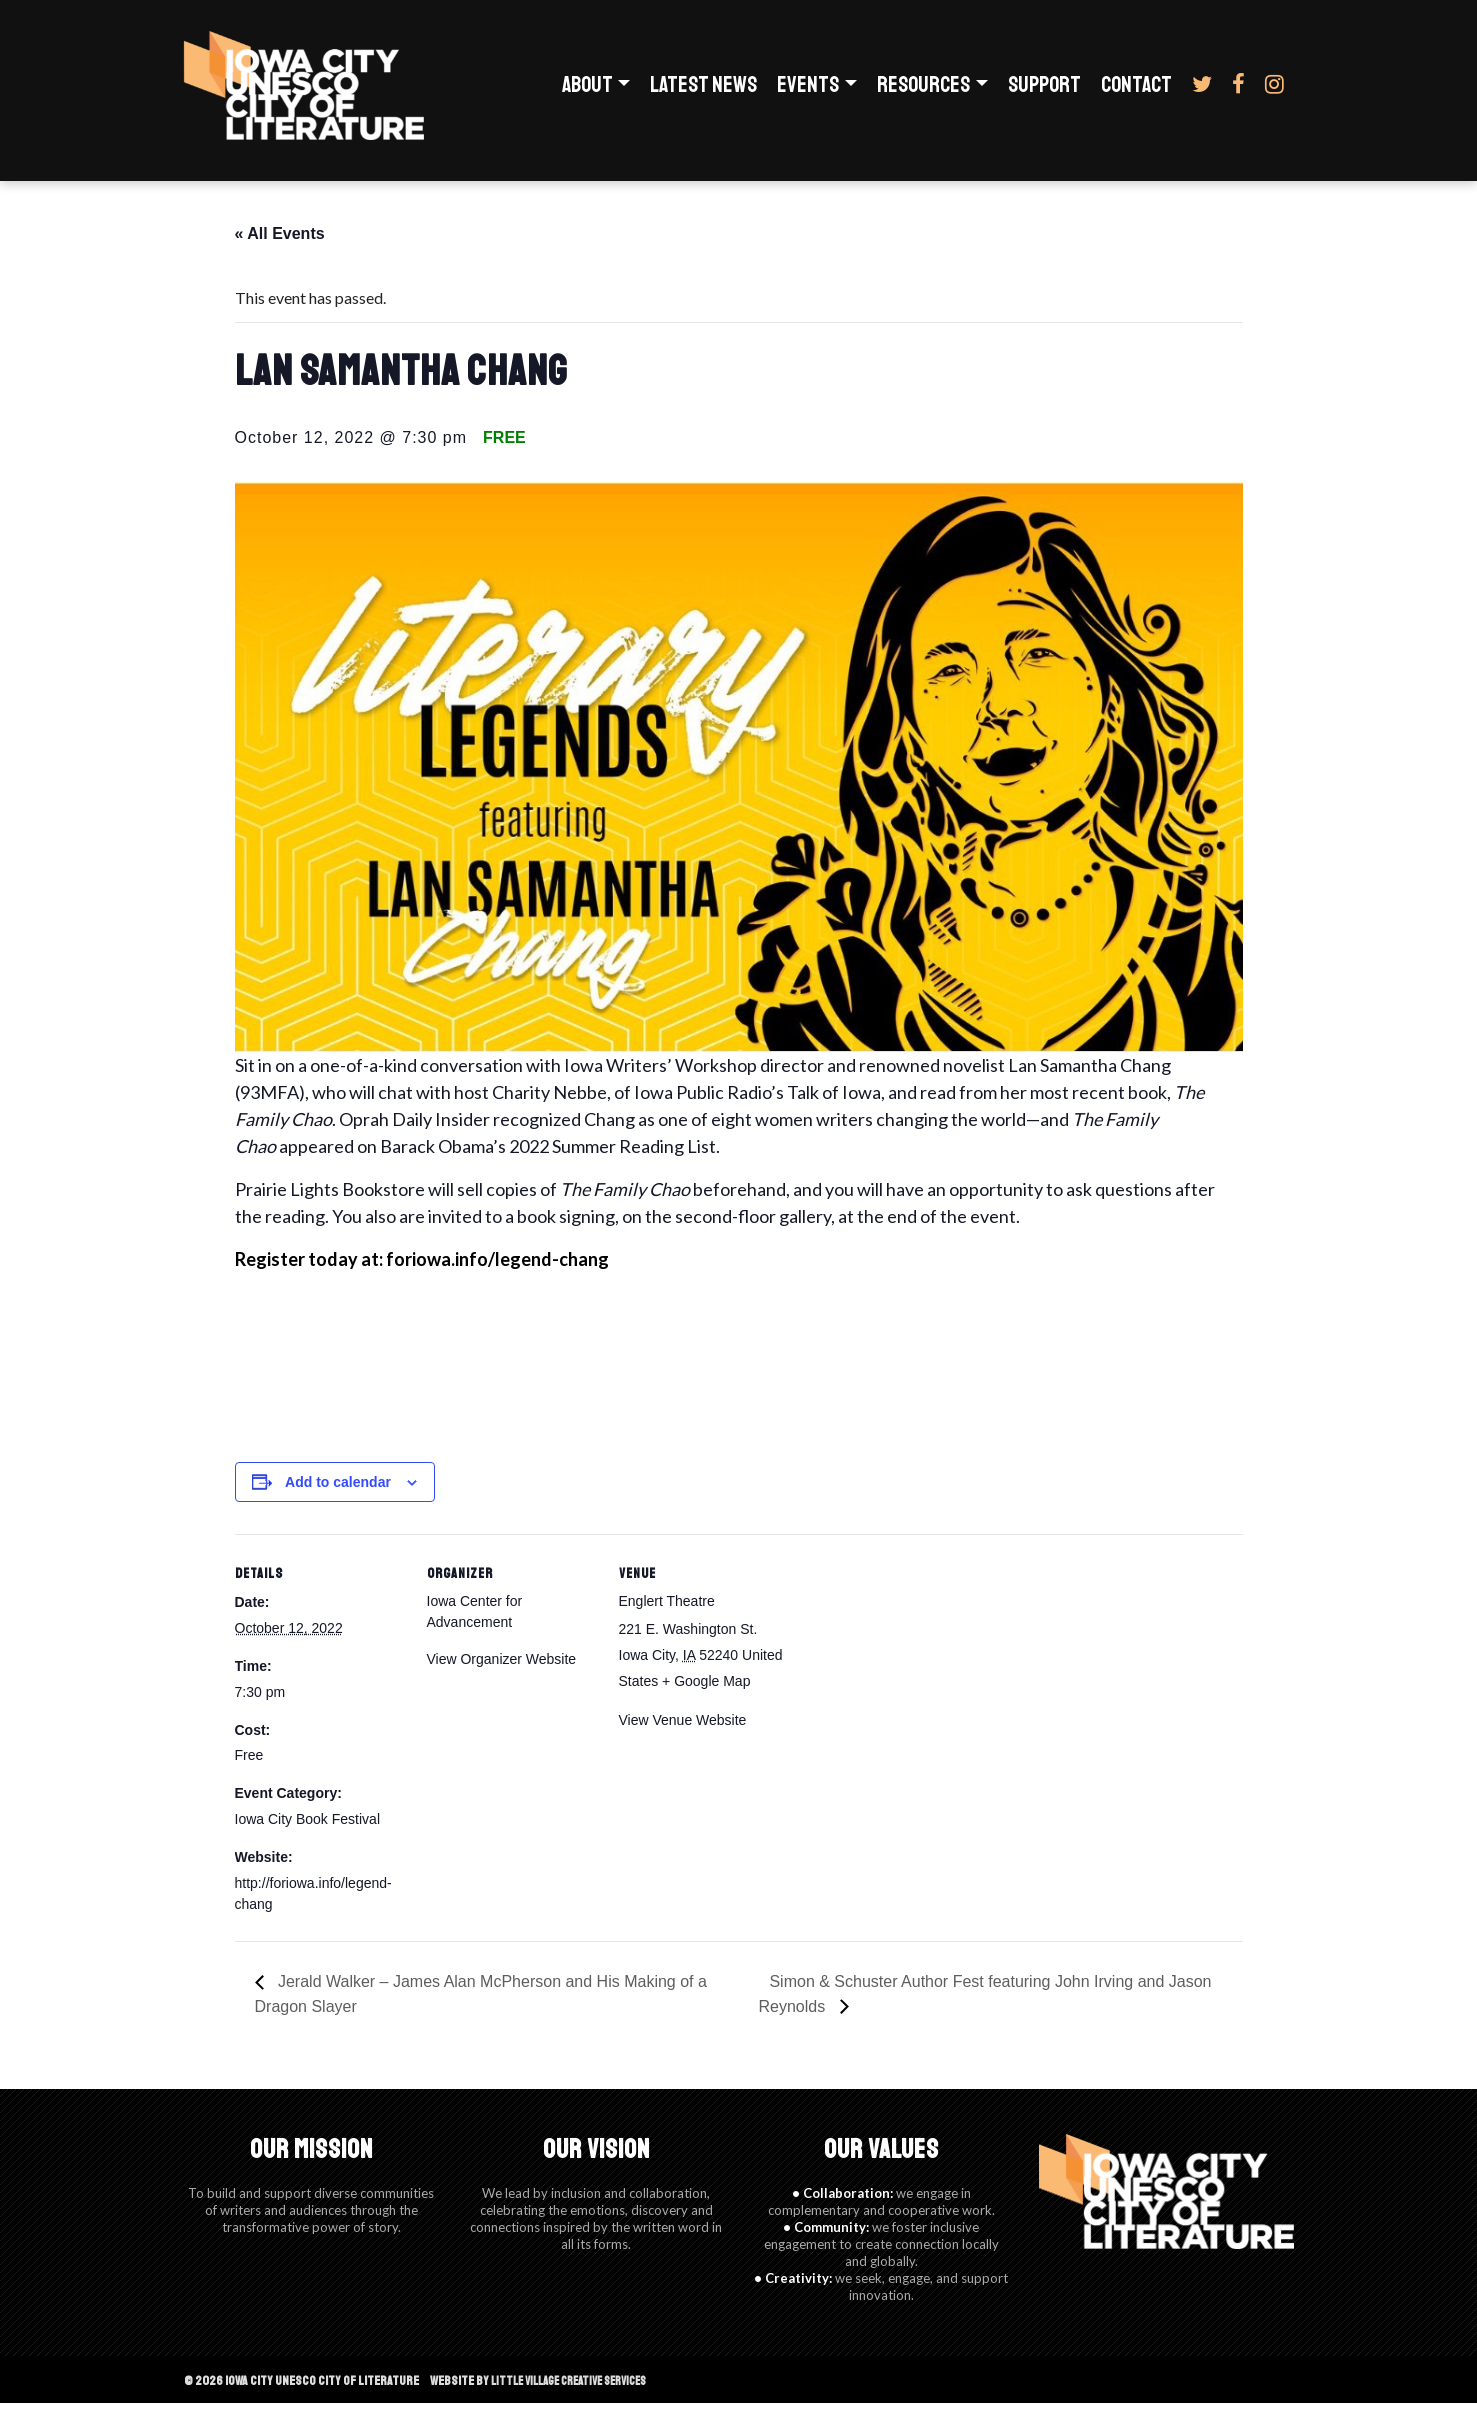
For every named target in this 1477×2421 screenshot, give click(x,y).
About (587, 94)
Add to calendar (338, 1500)
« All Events (280, 251)
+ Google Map (706, 1699)
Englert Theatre (667, 1619)
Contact (1136, 94)
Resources (923, 94)
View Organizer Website (502, 1677)
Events (808, 94)
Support (1044, 94)
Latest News (703, 94)
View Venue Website (683, 1738)
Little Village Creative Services (579, 2398)
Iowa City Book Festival (308, 1837)
